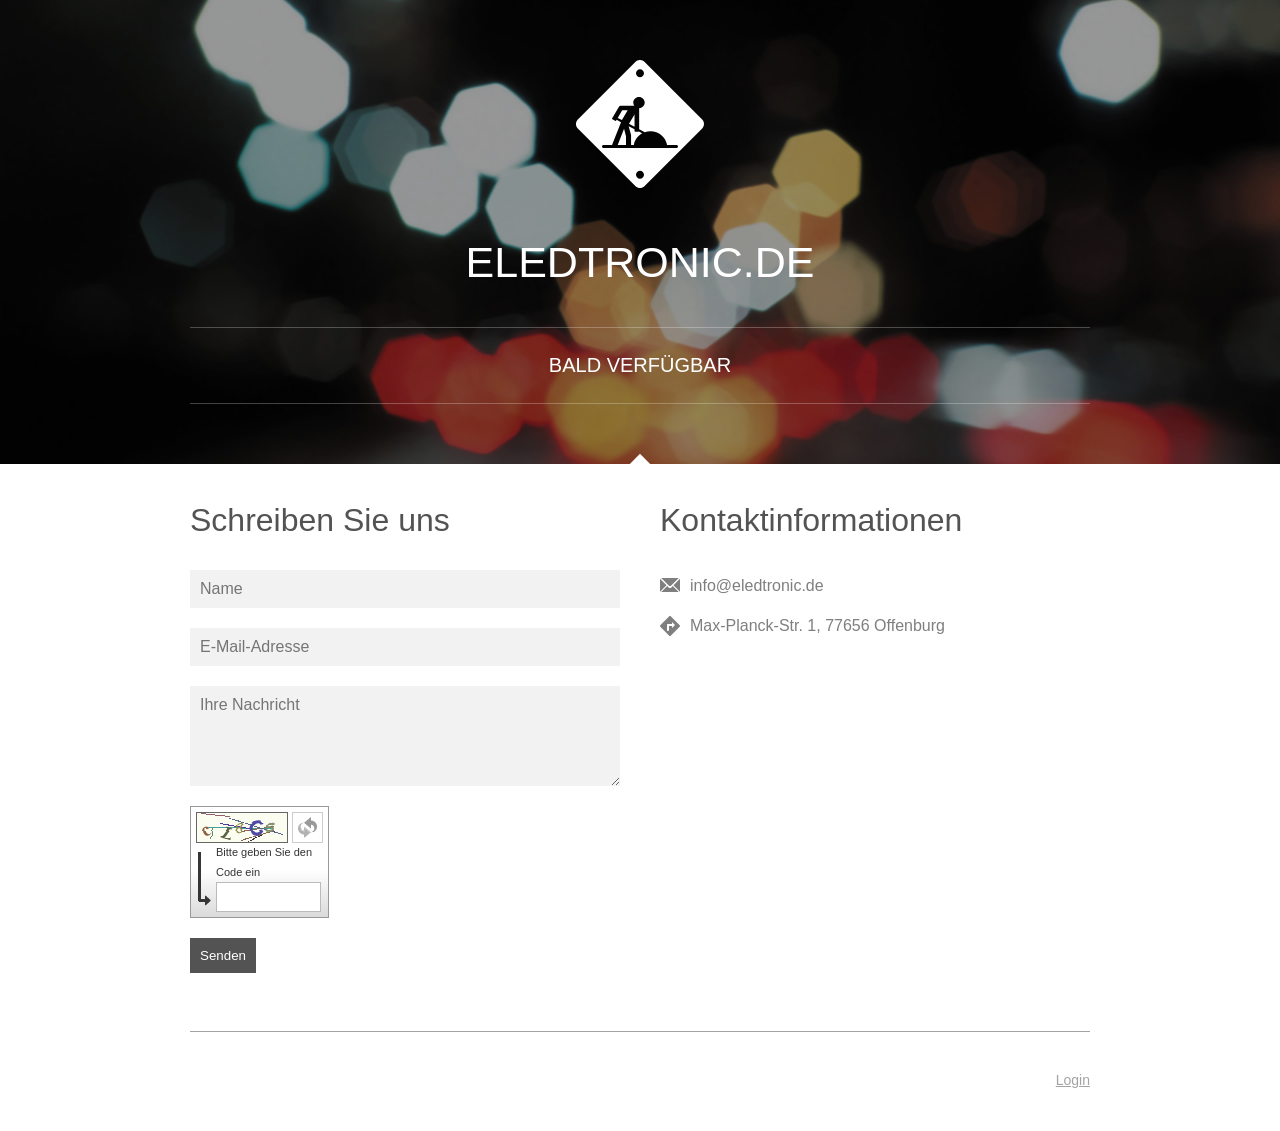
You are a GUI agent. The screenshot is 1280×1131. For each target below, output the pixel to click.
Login (1073, 1080)
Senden (223, 955)
